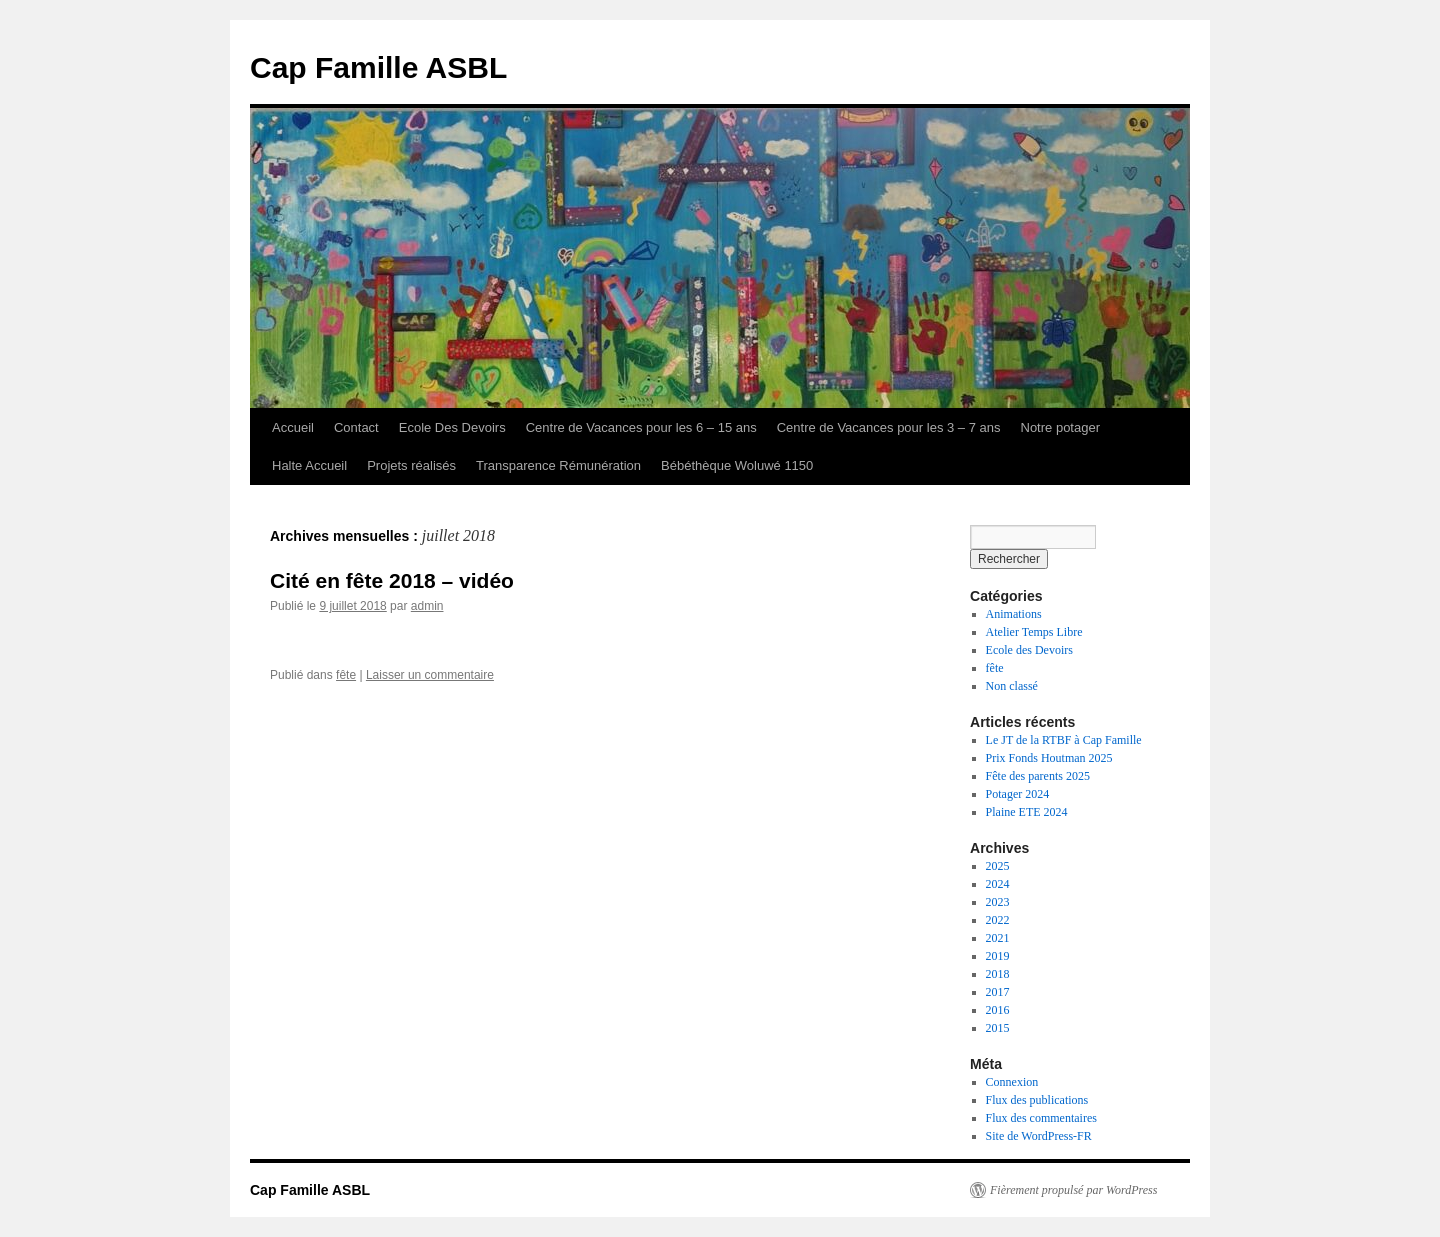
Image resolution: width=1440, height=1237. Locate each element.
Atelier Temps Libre (1034, 632)
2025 (998, 866)
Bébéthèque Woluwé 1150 (737, 465)
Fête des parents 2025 (1038, 776)
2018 (998, 974)
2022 (998, 920)
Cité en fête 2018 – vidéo (392, 580)
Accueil (293, 427)
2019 (998, 956)
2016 (998, 1010)
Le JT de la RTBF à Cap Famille (1064, 740)
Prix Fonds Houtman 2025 (1049, 758)
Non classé (1012, 686)
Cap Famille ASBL (378, 67)
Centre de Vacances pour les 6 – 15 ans (641, 427)
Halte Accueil (309, 465)
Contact (356, 427)
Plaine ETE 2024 (1027, 812)
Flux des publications (1037, 1100)
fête (346, 675)
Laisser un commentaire (430, 675)
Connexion (1012, 1082)
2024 (998, 884)
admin (427, 606)
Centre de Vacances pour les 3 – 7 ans (889, 427)
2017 (998, 992)
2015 (998, 1028)
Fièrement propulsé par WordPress (1073, 1190)
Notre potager (1061, 427)
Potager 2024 (1018, 794)
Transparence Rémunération (558, 465)
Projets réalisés (411, 465)
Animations (1014, 614)
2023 (998, 902)
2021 (998, 938)
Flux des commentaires (1041, 1118)
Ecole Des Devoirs (452, 427)
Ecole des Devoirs (1029, 650)
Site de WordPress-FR (1039, 1136)
